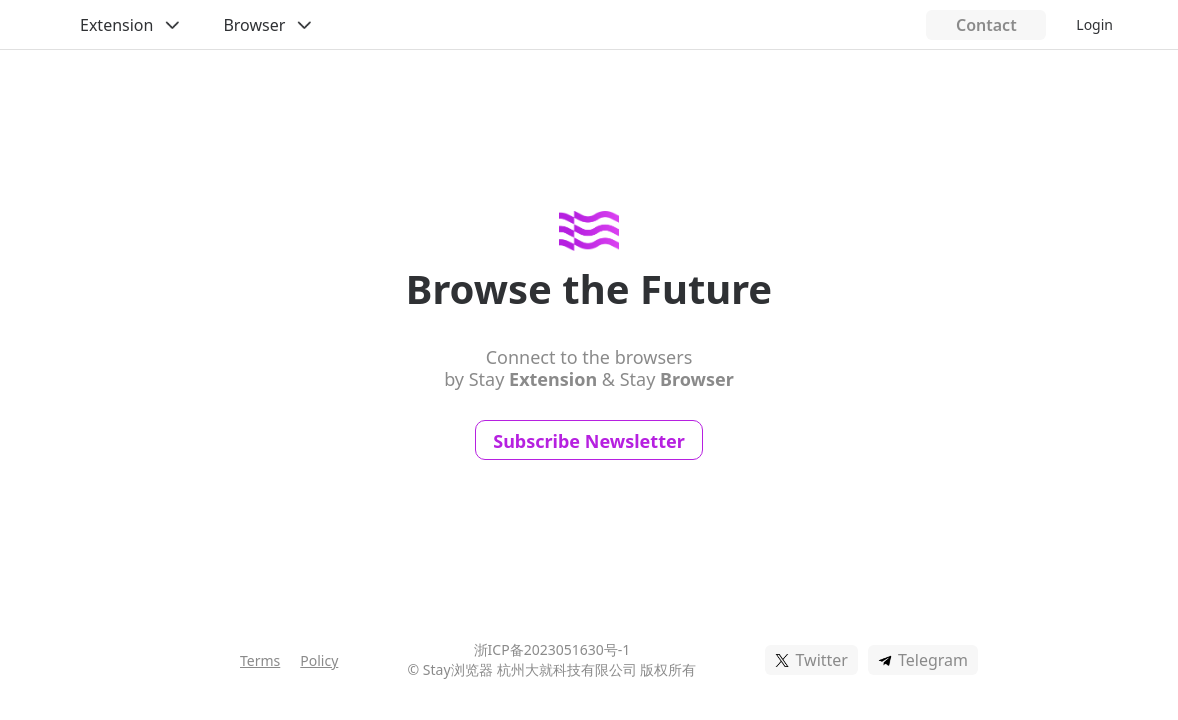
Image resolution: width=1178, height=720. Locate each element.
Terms (260, 660)
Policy (319, 660)
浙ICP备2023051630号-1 (552, 649)
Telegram (933, 660)
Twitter (821, 660)
